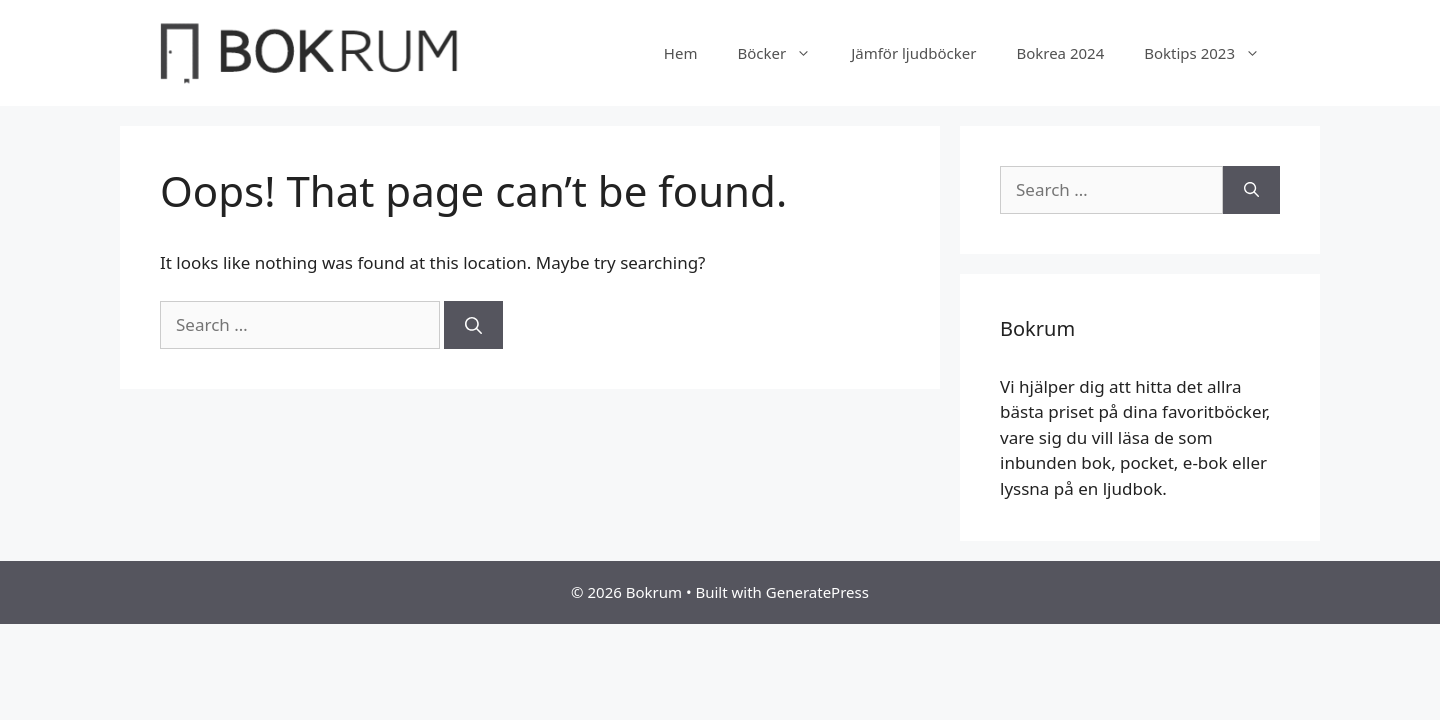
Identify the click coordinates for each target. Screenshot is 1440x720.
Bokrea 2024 (1060, 53)
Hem (681, 53)
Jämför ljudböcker (913, 53)
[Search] (473, 325)
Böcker (784, 53)
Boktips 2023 (1212, 53)
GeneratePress (817, 592)
